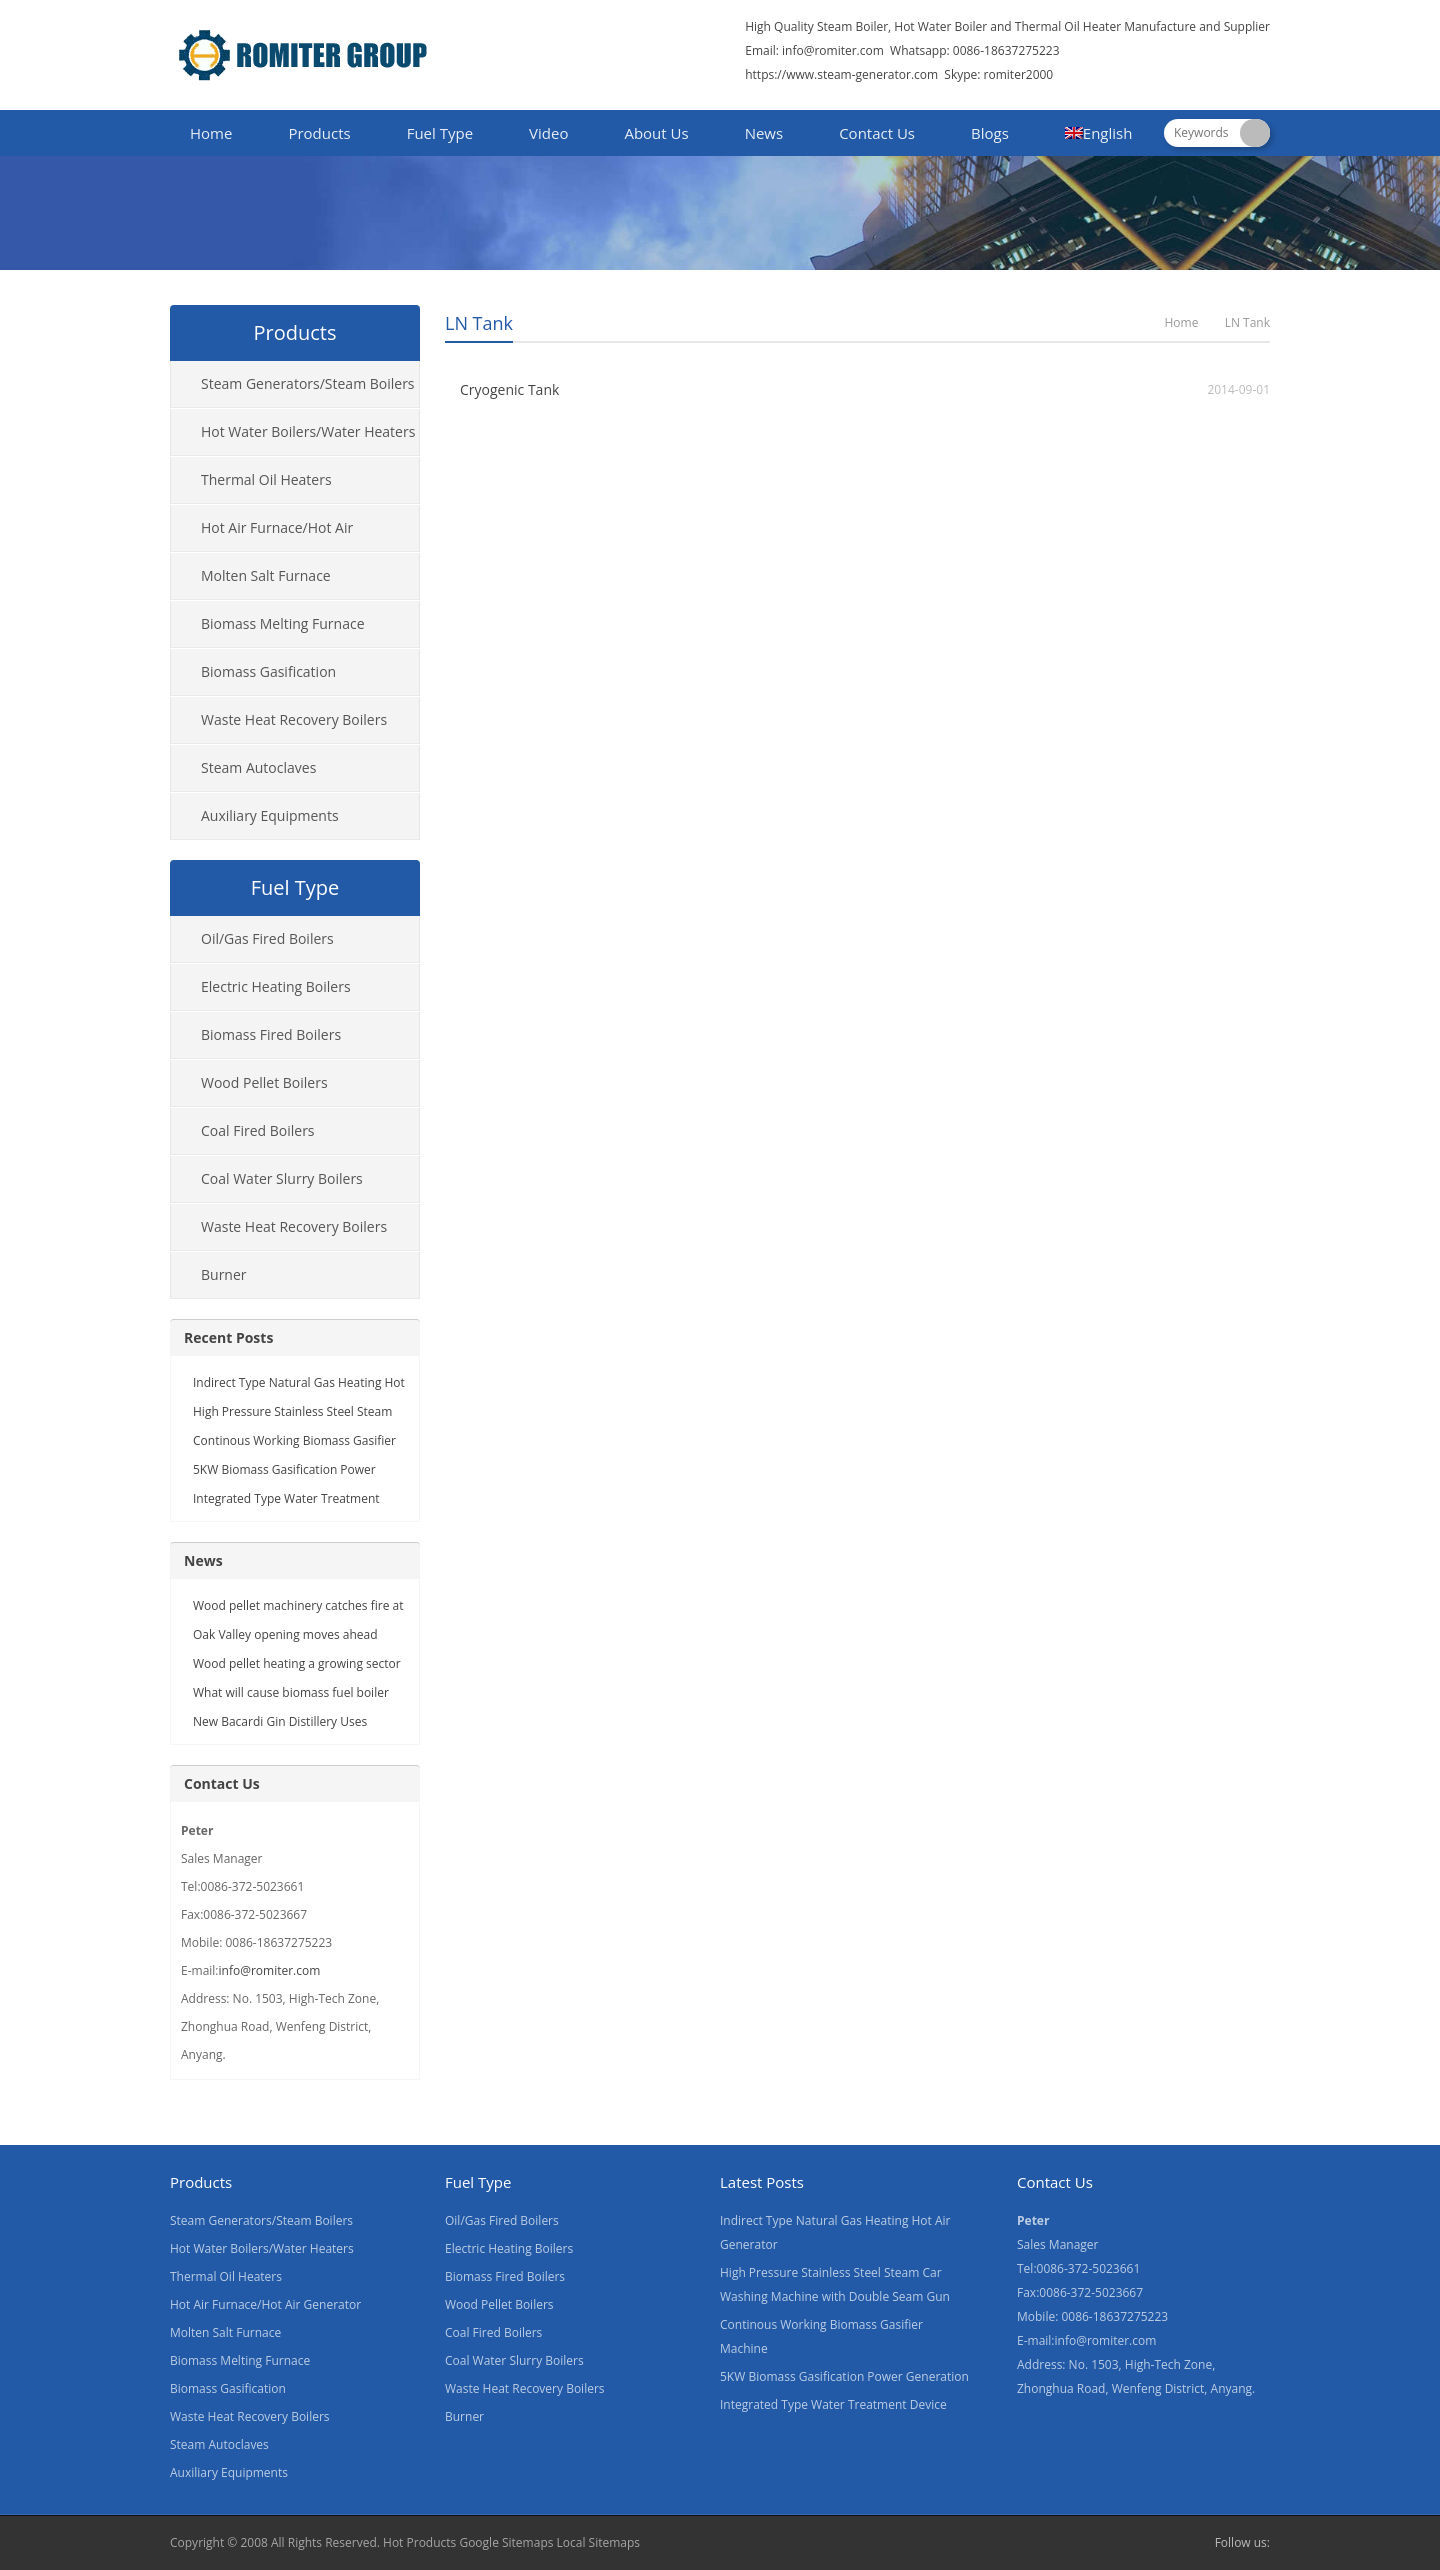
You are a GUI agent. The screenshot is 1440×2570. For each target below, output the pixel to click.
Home (211, 133)
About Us (656, 133)
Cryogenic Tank (509, 389)
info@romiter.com (831, 50)
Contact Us (877, 133)
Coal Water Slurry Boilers (282, 1178)
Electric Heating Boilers (276, 986)
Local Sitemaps (599, 2542)
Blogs (990, 133)
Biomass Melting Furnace (283, 623)
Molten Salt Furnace (266, 575)
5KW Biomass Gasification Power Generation (844, 2376)
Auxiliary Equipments (270, 815)
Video (548, 133)
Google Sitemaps (506, 2542)
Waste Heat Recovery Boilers (294, 719)
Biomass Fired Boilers (271, 1034)
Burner (224, 1274)
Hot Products (419, 2542)
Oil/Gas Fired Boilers (267, 938)
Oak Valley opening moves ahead (285, 1634)
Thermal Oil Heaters (266, 479)
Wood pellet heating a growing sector (297, 1663)
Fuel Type (440, 133)
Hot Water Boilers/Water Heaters (308, 431)
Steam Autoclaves (258, 767)
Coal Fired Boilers (258, 1130)
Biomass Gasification (268, 671)
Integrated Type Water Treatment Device (833, 2404)
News (764, 133)
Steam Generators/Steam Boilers (308, 383)
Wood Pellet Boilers (264, 1082)
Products (319, 133)
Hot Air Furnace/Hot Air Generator (262, 535)
